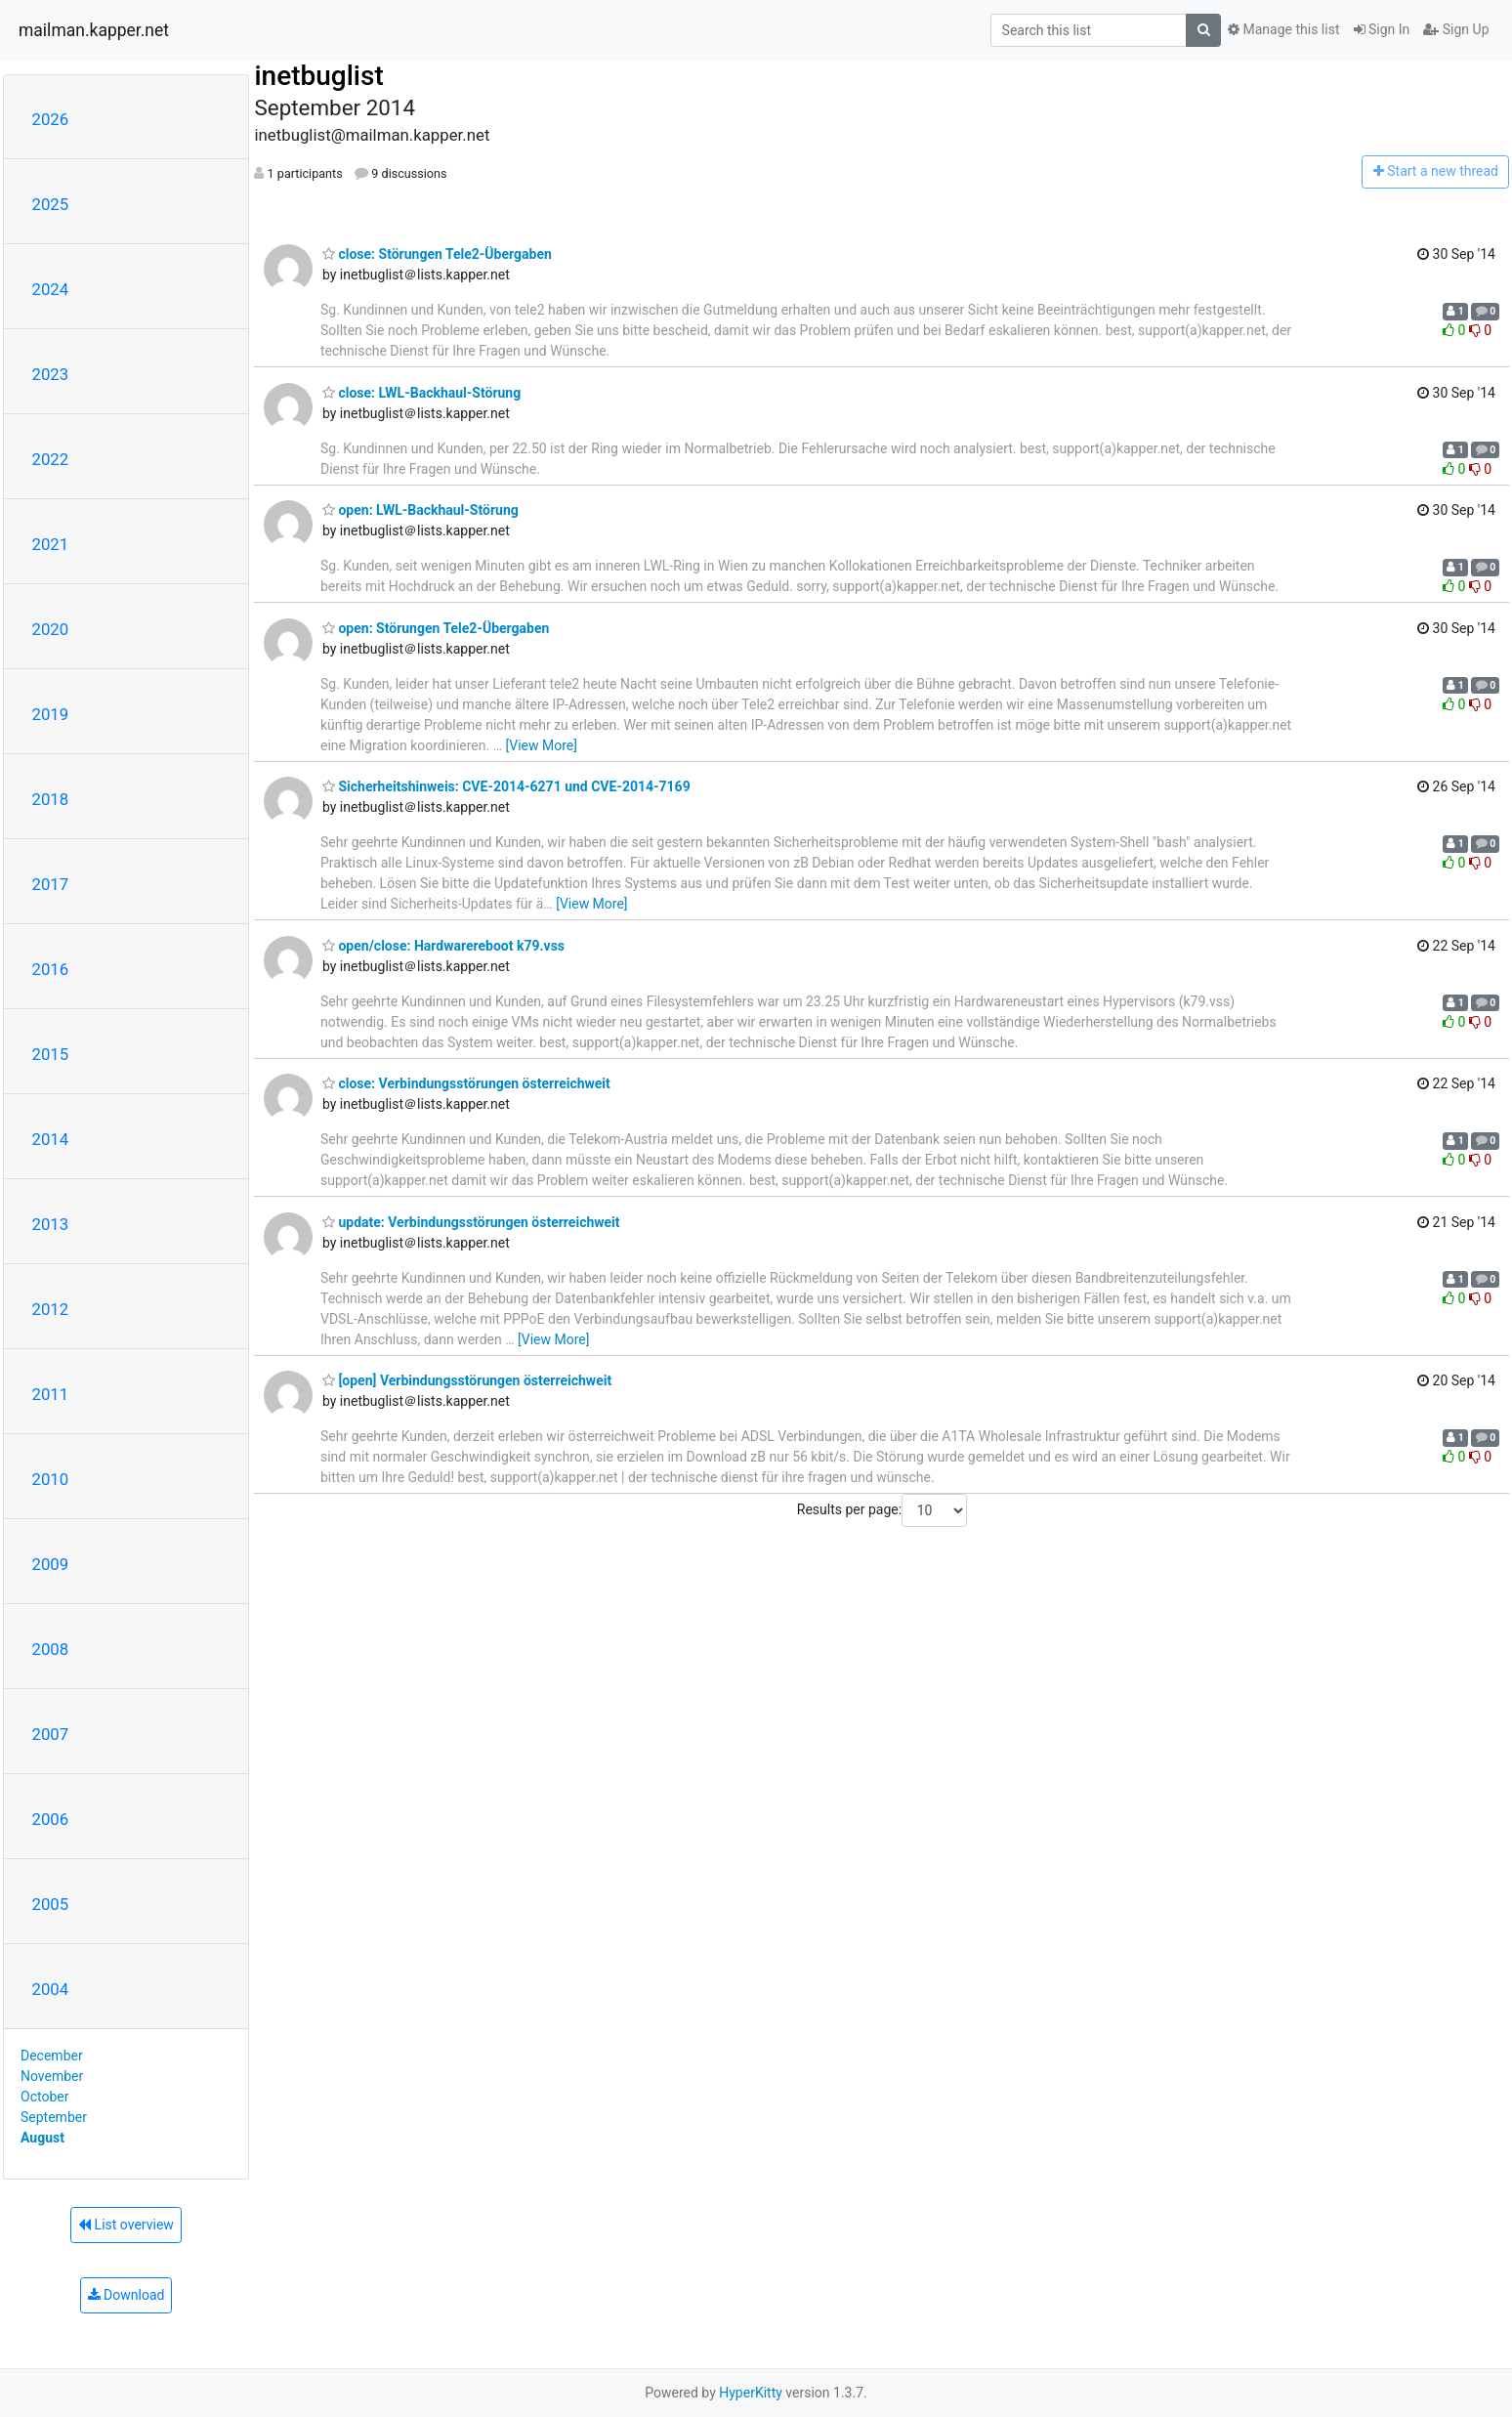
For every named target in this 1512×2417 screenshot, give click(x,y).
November (52, 2076)
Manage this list (1283, 29)
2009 (50, 1564)
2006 (50, 1819)
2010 (50, 1479)
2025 (50, 204)
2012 (50, 1309)
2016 (50, 969)
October (44, 2096)
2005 (50, 1904)
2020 (50, 629)
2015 (50, 1054)
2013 (50, 1224)
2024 (50, 289)
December (52, 2055)
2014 (50, 1139)
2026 (50, 119)
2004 (50, 1989)
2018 (50, 799)
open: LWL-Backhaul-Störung (420, 510)
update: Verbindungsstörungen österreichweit (471, 1222)
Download (126, 2295)
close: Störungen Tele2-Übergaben (437, 254)
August (42, 2137)
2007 (50, 1734)
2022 (50, 459)
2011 (50, 1394)
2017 (50, 884)
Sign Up (1456, 29)
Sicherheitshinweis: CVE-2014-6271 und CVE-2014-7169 (506, 786)
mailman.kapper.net (94, 30)
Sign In (1382, 29)
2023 (50, 374)
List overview (126, 2224)
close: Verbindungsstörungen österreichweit (466, 1083)
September (54, 2117)
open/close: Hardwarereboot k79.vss (443, 946)
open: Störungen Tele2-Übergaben (435, 628)
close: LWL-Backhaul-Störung (421, 393)
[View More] (541, 745)
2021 (50, 544)
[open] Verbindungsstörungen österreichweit (466, 1380)
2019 (50, 714)
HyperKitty (750, 2392)
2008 (50, 1649)
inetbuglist (318, 76)
